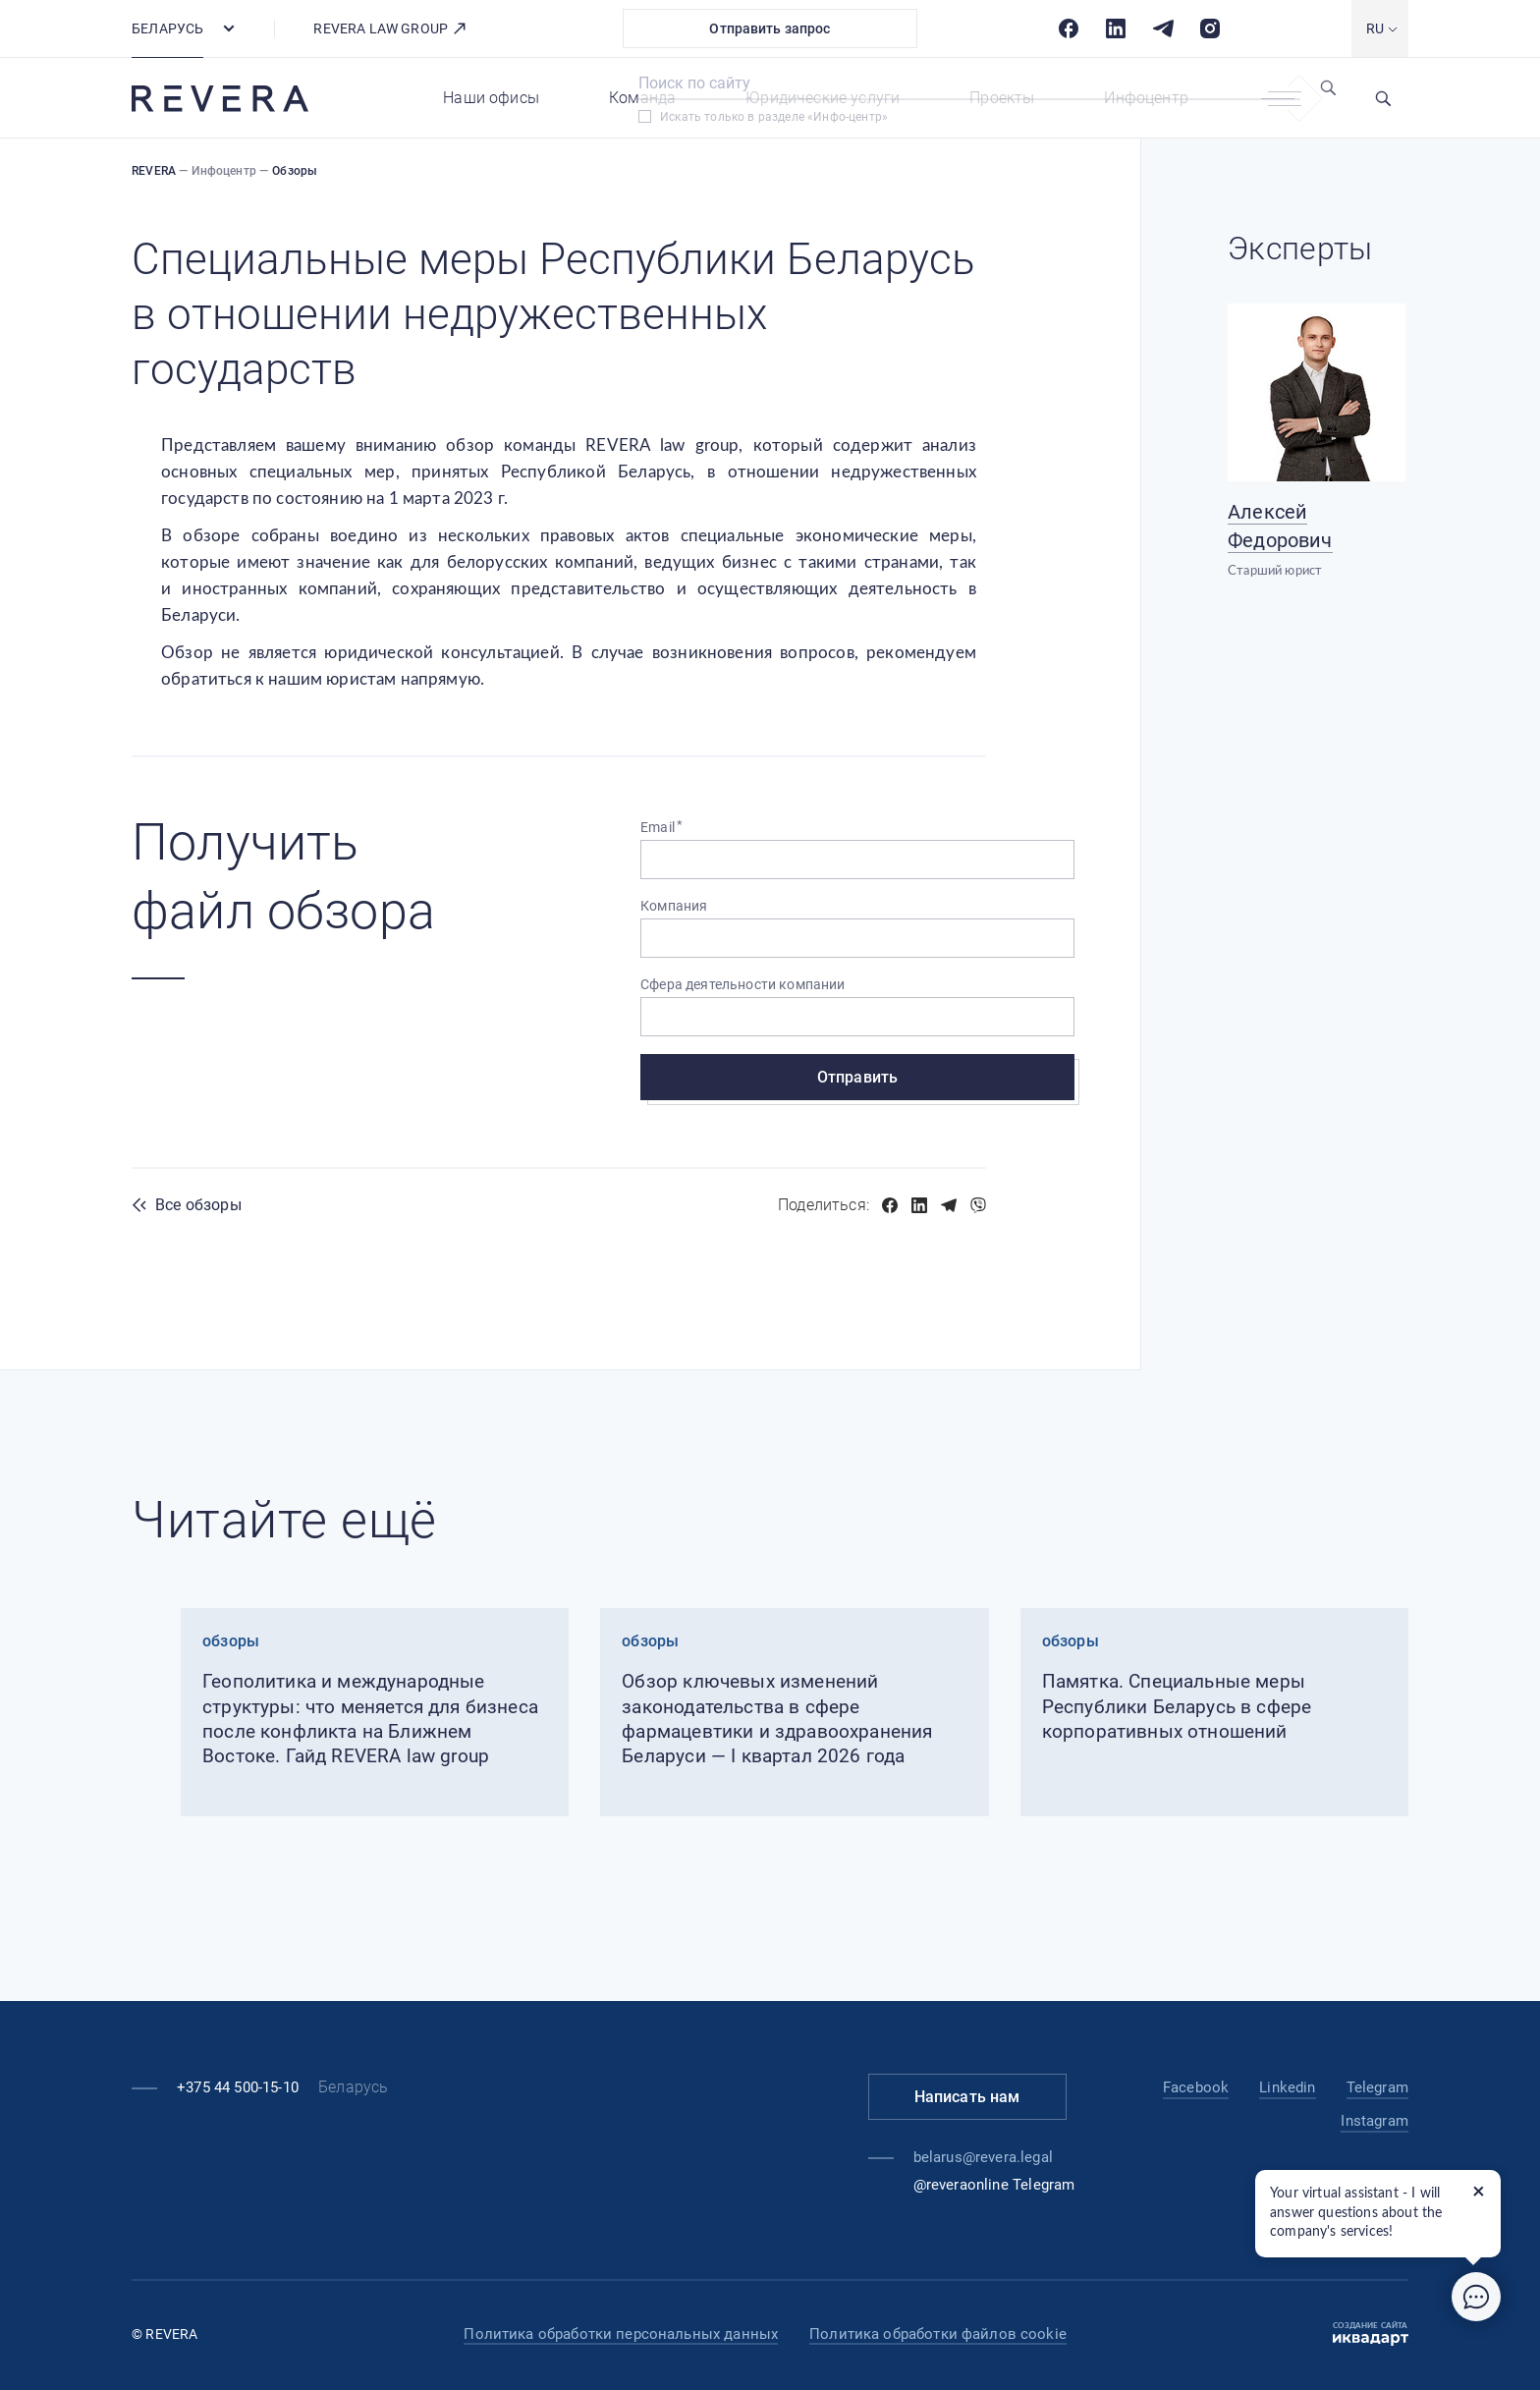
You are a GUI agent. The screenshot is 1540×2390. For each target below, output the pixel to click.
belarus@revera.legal (983, 2157)
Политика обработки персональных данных (621, 2334)
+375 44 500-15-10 (238, 2087)
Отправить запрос (769, 28)
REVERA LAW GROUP (390, 28)
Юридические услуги (822, 97)
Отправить (857, 1077)
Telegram (1377, 2087)
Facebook (1196, 2087)
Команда (642, 97)
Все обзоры (198, 1204)
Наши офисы (491, 97)
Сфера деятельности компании (743, 984)
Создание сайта (1370, 2334)
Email (657, 827)
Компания (673, 906)
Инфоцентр (1146, 97)
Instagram (1374, 2121)
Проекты (1001, 97)
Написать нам (967, 2096)
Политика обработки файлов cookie (938, 2334)
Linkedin (1287, 2087)
